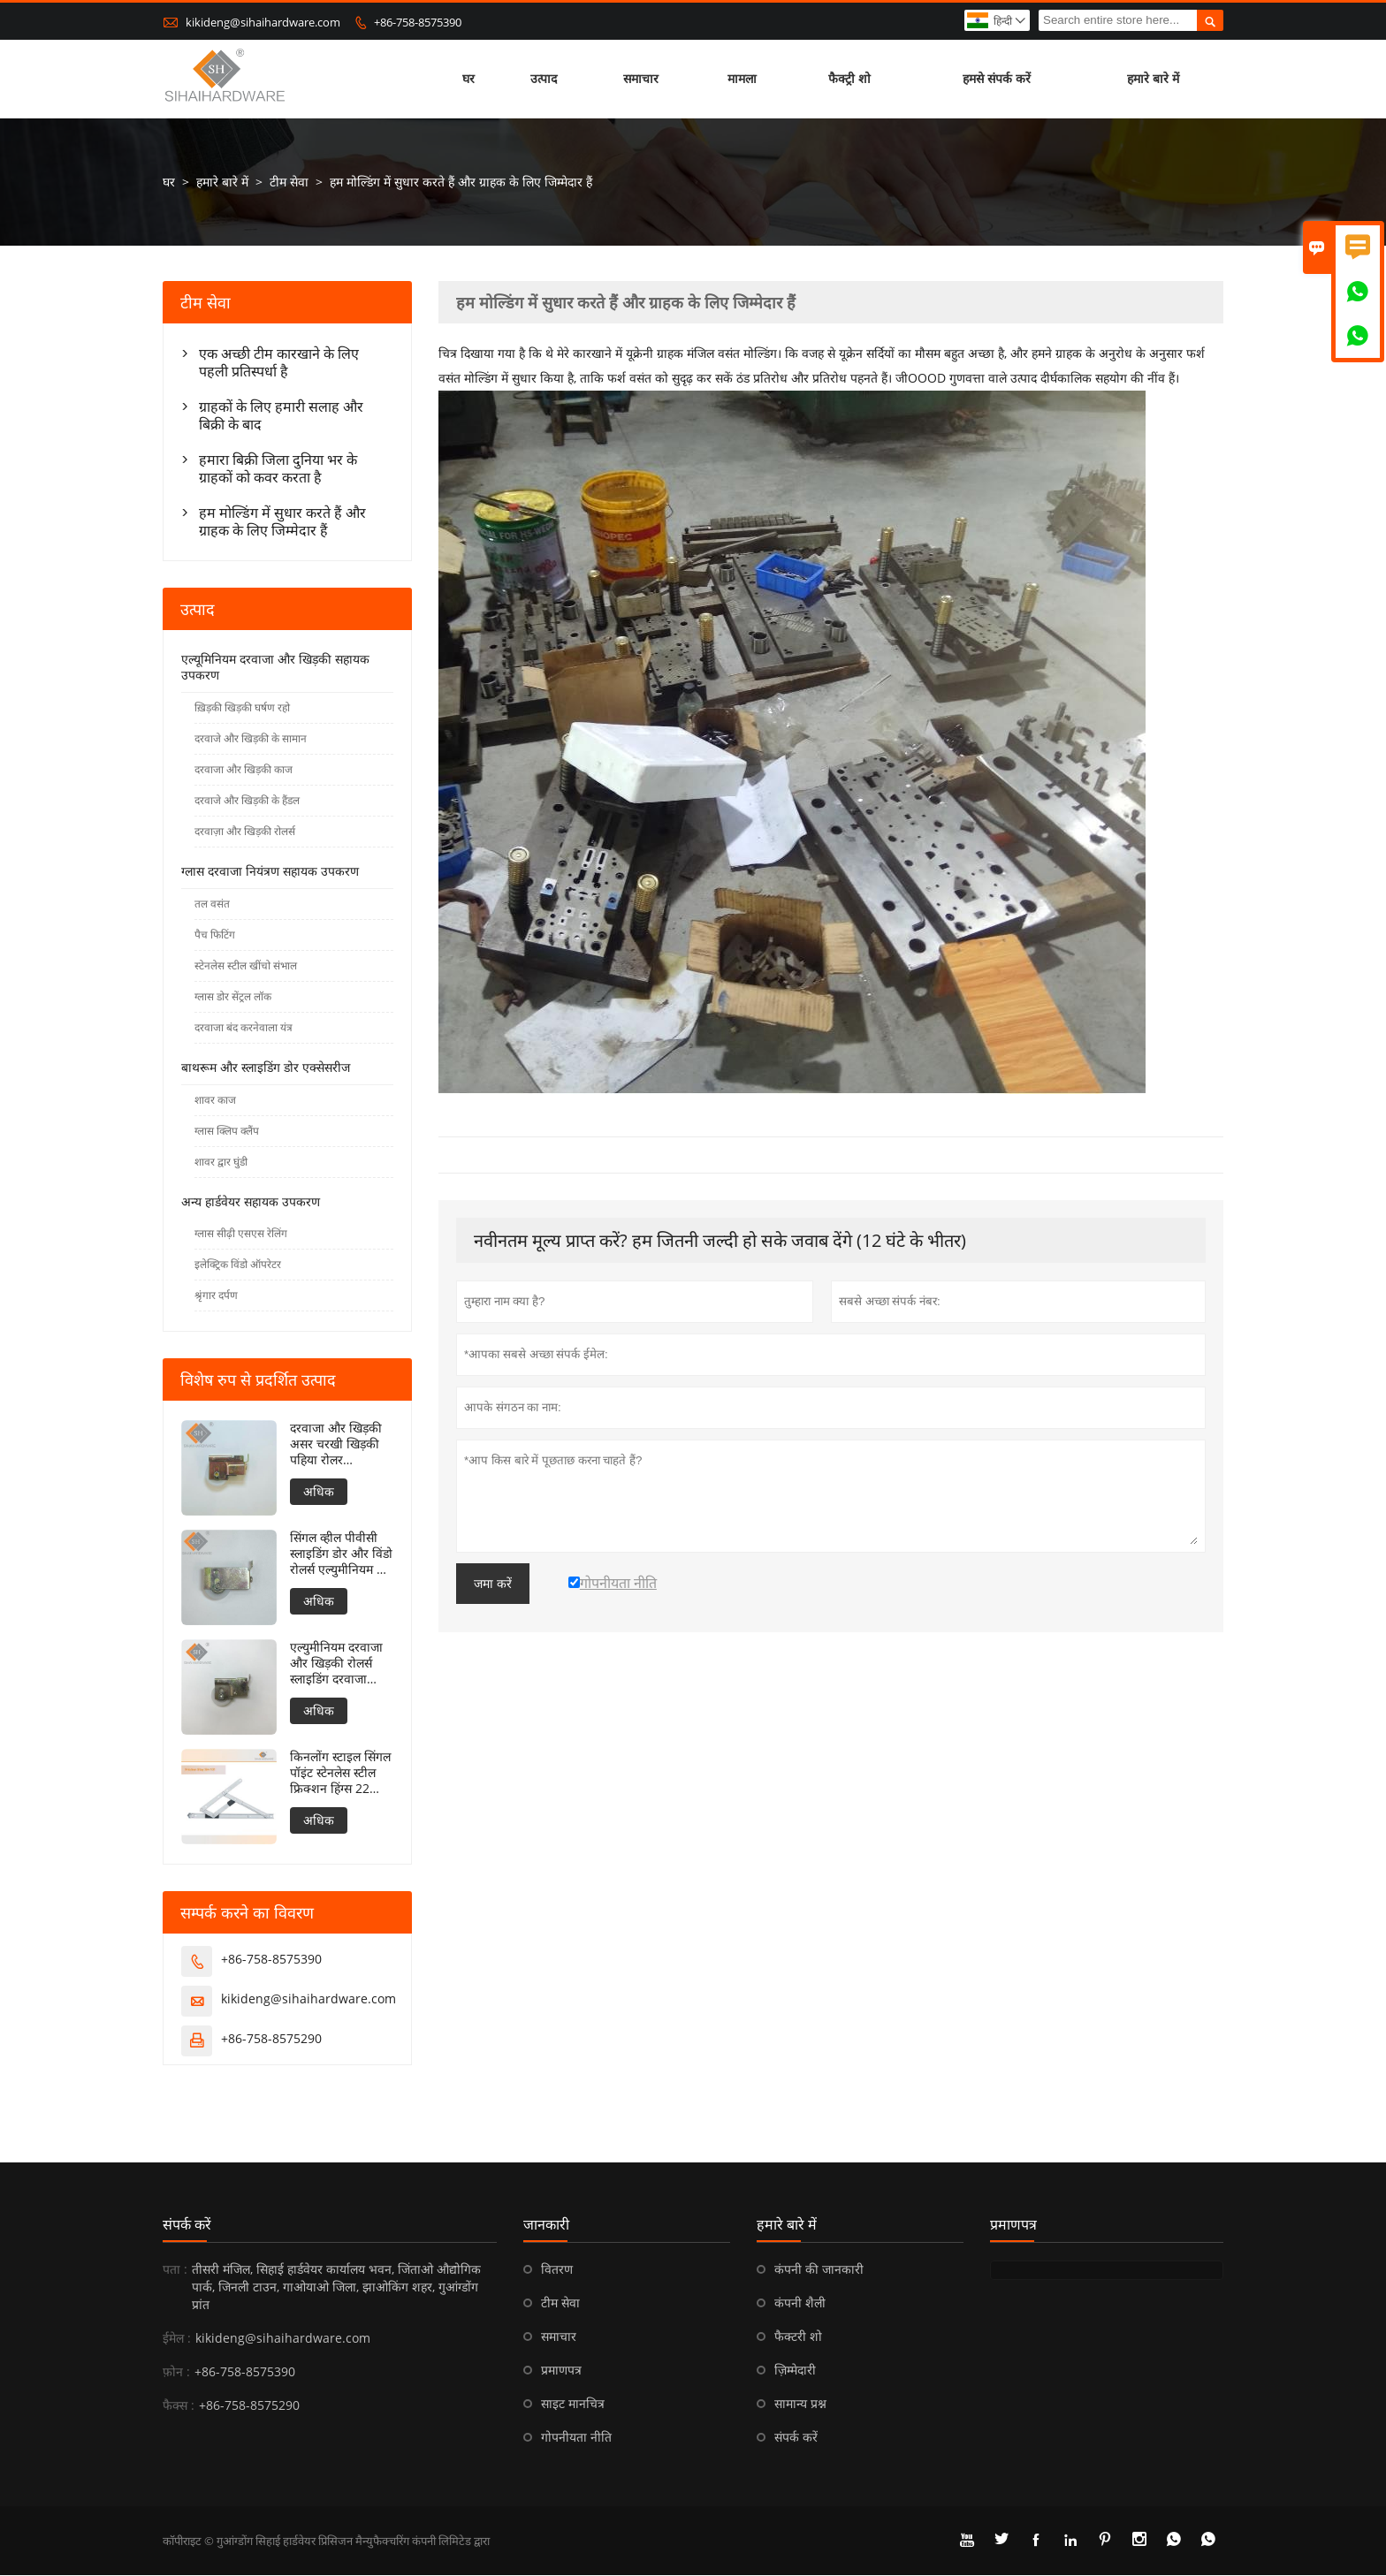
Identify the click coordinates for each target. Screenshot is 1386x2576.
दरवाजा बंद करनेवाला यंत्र (243, 1028)
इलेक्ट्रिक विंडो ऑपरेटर (237, 1265)
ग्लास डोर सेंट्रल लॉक (232, 997)
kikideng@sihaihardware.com (263, 22)
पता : (175, 2269)
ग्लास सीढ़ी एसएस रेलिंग (240, 1234)
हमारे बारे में (1153, 79)
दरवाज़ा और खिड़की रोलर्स (244, 832)
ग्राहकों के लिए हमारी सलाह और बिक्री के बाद (281, 416)
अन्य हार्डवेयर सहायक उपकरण (250, 1202)
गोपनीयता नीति (576, 2437)
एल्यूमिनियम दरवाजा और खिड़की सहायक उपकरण (275, 667)
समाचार (641, 79)
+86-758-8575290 (271, 2039)
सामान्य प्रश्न (800, 2404)
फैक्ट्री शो (849, 79)
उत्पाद (543, 79)
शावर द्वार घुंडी (221, 1162)
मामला (742, 79)
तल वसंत (212, 904)
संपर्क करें (187, 2225)
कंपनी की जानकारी (819, 2269)
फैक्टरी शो (798, 2337)
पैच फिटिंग (214, 935)
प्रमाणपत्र (561, 2370)
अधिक (318, 1492)
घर (468, 79)
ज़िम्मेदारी (795, 2370)
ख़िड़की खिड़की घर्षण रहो (242, 708)
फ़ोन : (176, 2372)
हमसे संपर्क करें (997, 79)
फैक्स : (178, 2405)
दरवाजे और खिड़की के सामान (250, 739)
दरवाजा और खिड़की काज (243, 770)
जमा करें (493, 1584)
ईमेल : (177, 2338)
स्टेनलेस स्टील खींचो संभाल (245, 966)
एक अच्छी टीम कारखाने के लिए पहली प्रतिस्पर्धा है (279, 363)
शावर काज (215, 1100)
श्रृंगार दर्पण (216, 1295)
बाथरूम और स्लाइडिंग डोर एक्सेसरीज (265, 1068)
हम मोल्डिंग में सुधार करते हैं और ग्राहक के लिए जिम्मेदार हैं (282, 522)
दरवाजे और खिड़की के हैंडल (247, 801)
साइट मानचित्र (573, 2404)
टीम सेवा (289, 182)
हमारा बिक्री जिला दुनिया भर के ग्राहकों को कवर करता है (278, 469)
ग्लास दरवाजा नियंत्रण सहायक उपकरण (270, 871)
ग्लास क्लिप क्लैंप (226, 1131)
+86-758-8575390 (417, 22)
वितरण (557, 2269)
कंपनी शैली (800, 2303)
